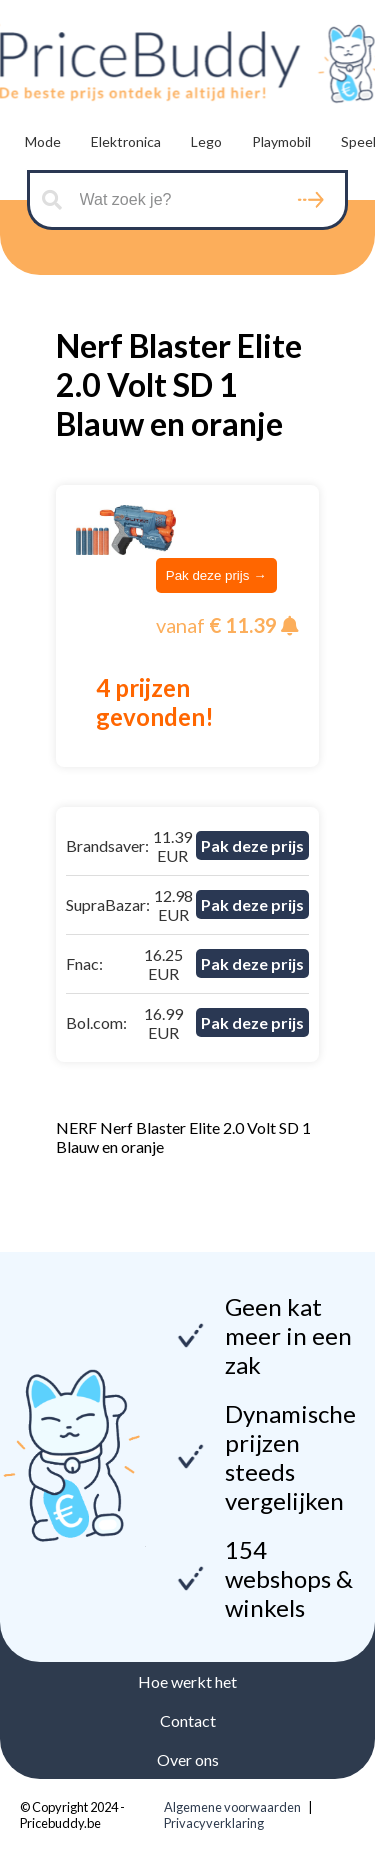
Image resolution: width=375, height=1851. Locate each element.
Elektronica (126, 141)
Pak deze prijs (252, 845)
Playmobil (281, 141)
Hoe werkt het (187, 1681)
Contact (188, 1720)
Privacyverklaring (214, 1823)
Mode (43, 141)
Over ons (188, 1759)
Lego (206, 141)
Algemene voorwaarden (232, 1807)
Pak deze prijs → (216, 575)
